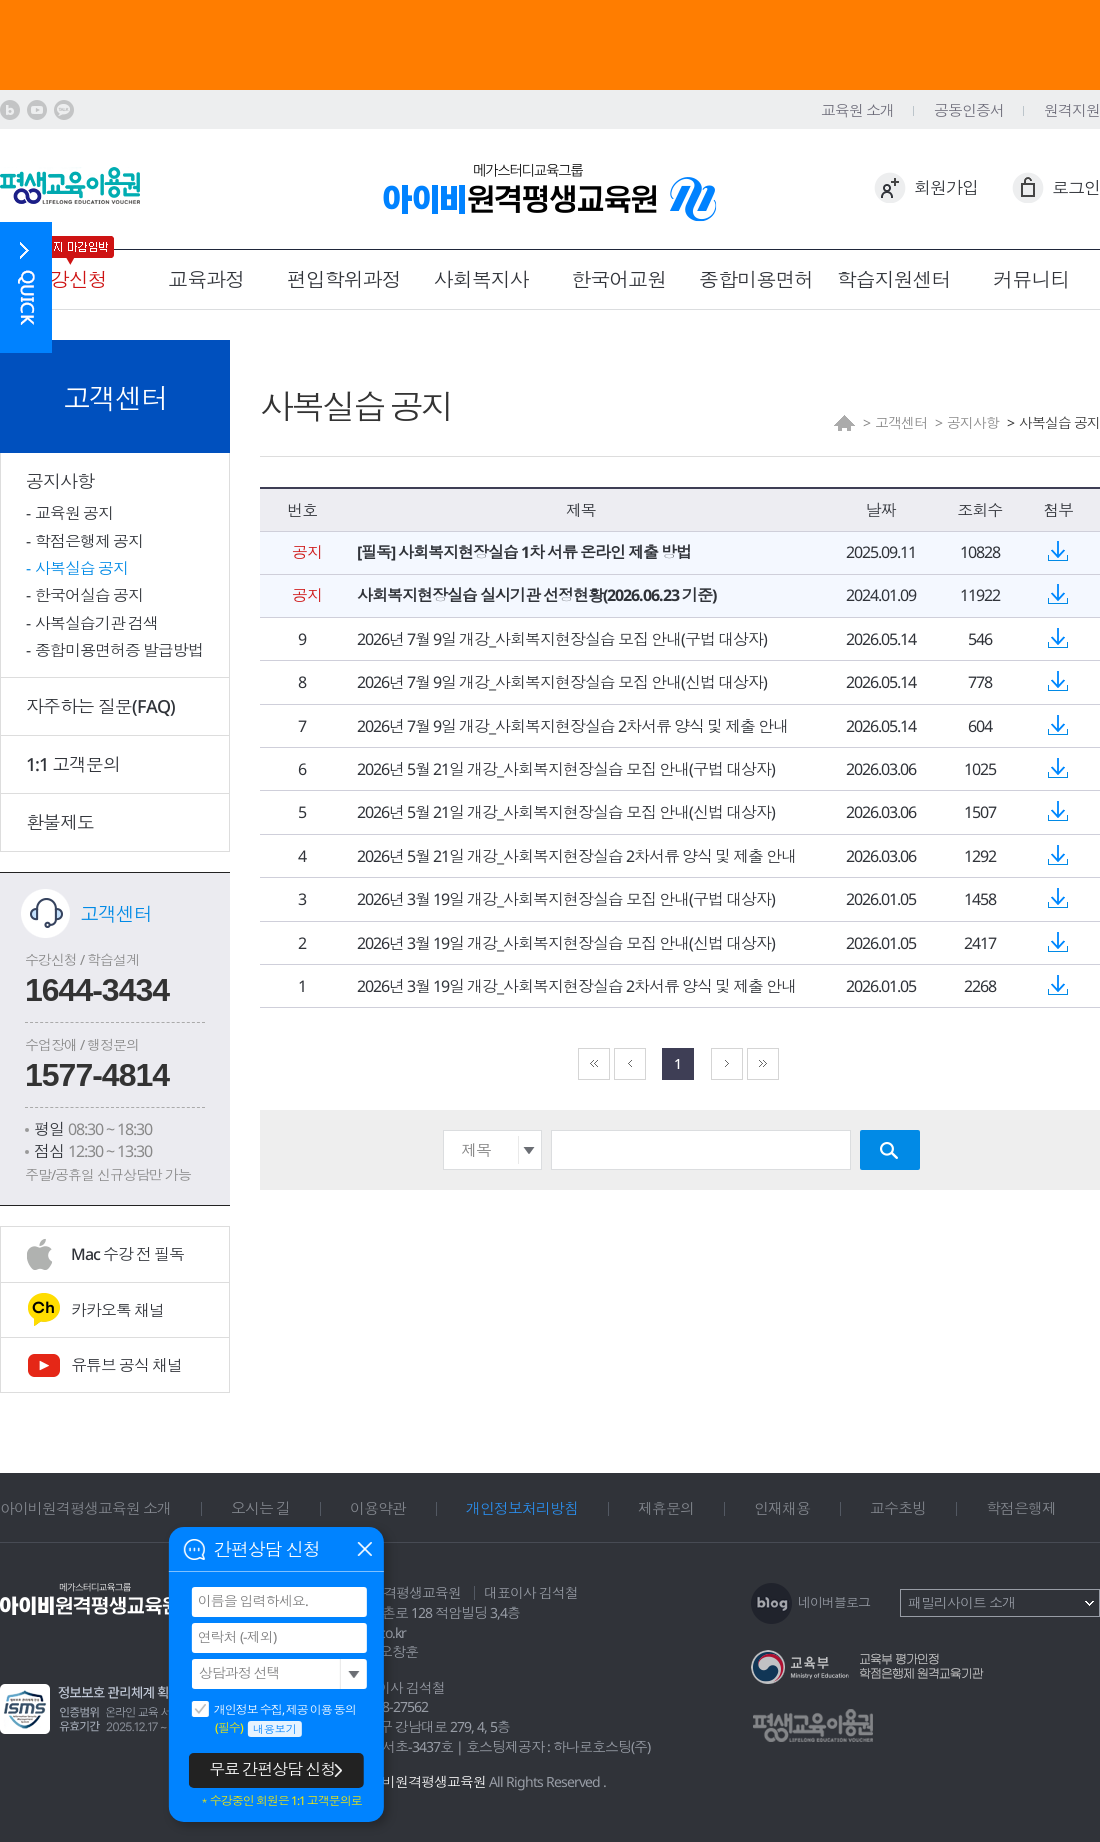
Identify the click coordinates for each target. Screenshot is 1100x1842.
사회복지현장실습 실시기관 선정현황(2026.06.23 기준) (536, 595)
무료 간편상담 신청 (272, 1769)
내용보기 (275, 1728)
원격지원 (1072, 110)
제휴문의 (666, 1508)
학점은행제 (1021, 1508)
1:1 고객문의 (73, 764)
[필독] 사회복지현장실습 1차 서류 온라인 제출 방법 (524, 552)
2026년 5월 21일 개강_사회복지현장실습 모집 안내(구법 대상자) (566, 769)
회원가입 (946, 187)
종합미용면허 (756, 279)
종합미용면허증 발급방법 (119, 650)
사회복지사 (481, 279)
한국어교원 (618, 279)
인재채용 (782, 1508)
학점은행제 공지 (89, 541)
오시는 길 (260, 1508)
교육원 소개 (857, 110)
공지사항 (60, 481)
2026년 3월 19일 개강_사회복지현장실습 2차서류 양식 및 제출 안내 (576, 986)
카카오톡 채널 (117, 1310)
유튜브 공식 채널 (126, 1365)
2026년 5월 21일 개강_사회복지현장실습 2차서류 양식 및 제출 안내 (576, 856)
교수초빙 (898, 1508)
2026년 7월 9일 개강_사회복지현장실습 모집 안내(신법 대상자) (562, 682)
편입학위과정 (344, 279)
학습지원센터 (894, 279)
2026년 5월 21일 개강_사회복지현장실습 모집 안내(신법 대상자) (566, 812)
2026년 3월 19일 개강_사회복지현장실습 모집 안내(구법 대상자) (566, 899)
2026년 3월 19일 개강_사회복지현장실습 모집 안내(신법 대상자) (566, 943)
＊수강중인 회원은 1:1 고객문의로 (280, 1801)
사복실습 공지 (81, 568)
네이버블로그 (834, 1602)
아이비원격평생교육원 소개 (85, 1508)
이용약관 (378, 1508)
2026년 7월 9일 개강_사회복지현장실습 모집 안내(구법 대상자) (562, 639)
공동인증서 (969, 110)
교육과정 (206, 279)
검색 (890, 1150)
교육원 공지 (74, 513)
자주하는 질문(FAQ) (100, 706)
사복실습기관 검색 (96, 623)
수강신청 (69, 279)
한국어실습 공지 (89, 595)
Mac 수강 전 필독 (127, 1254)
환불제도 (60, 822)
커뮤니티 (1031, 279)
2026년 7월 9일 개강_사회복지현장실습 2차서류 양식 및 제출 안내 (572, 726)
